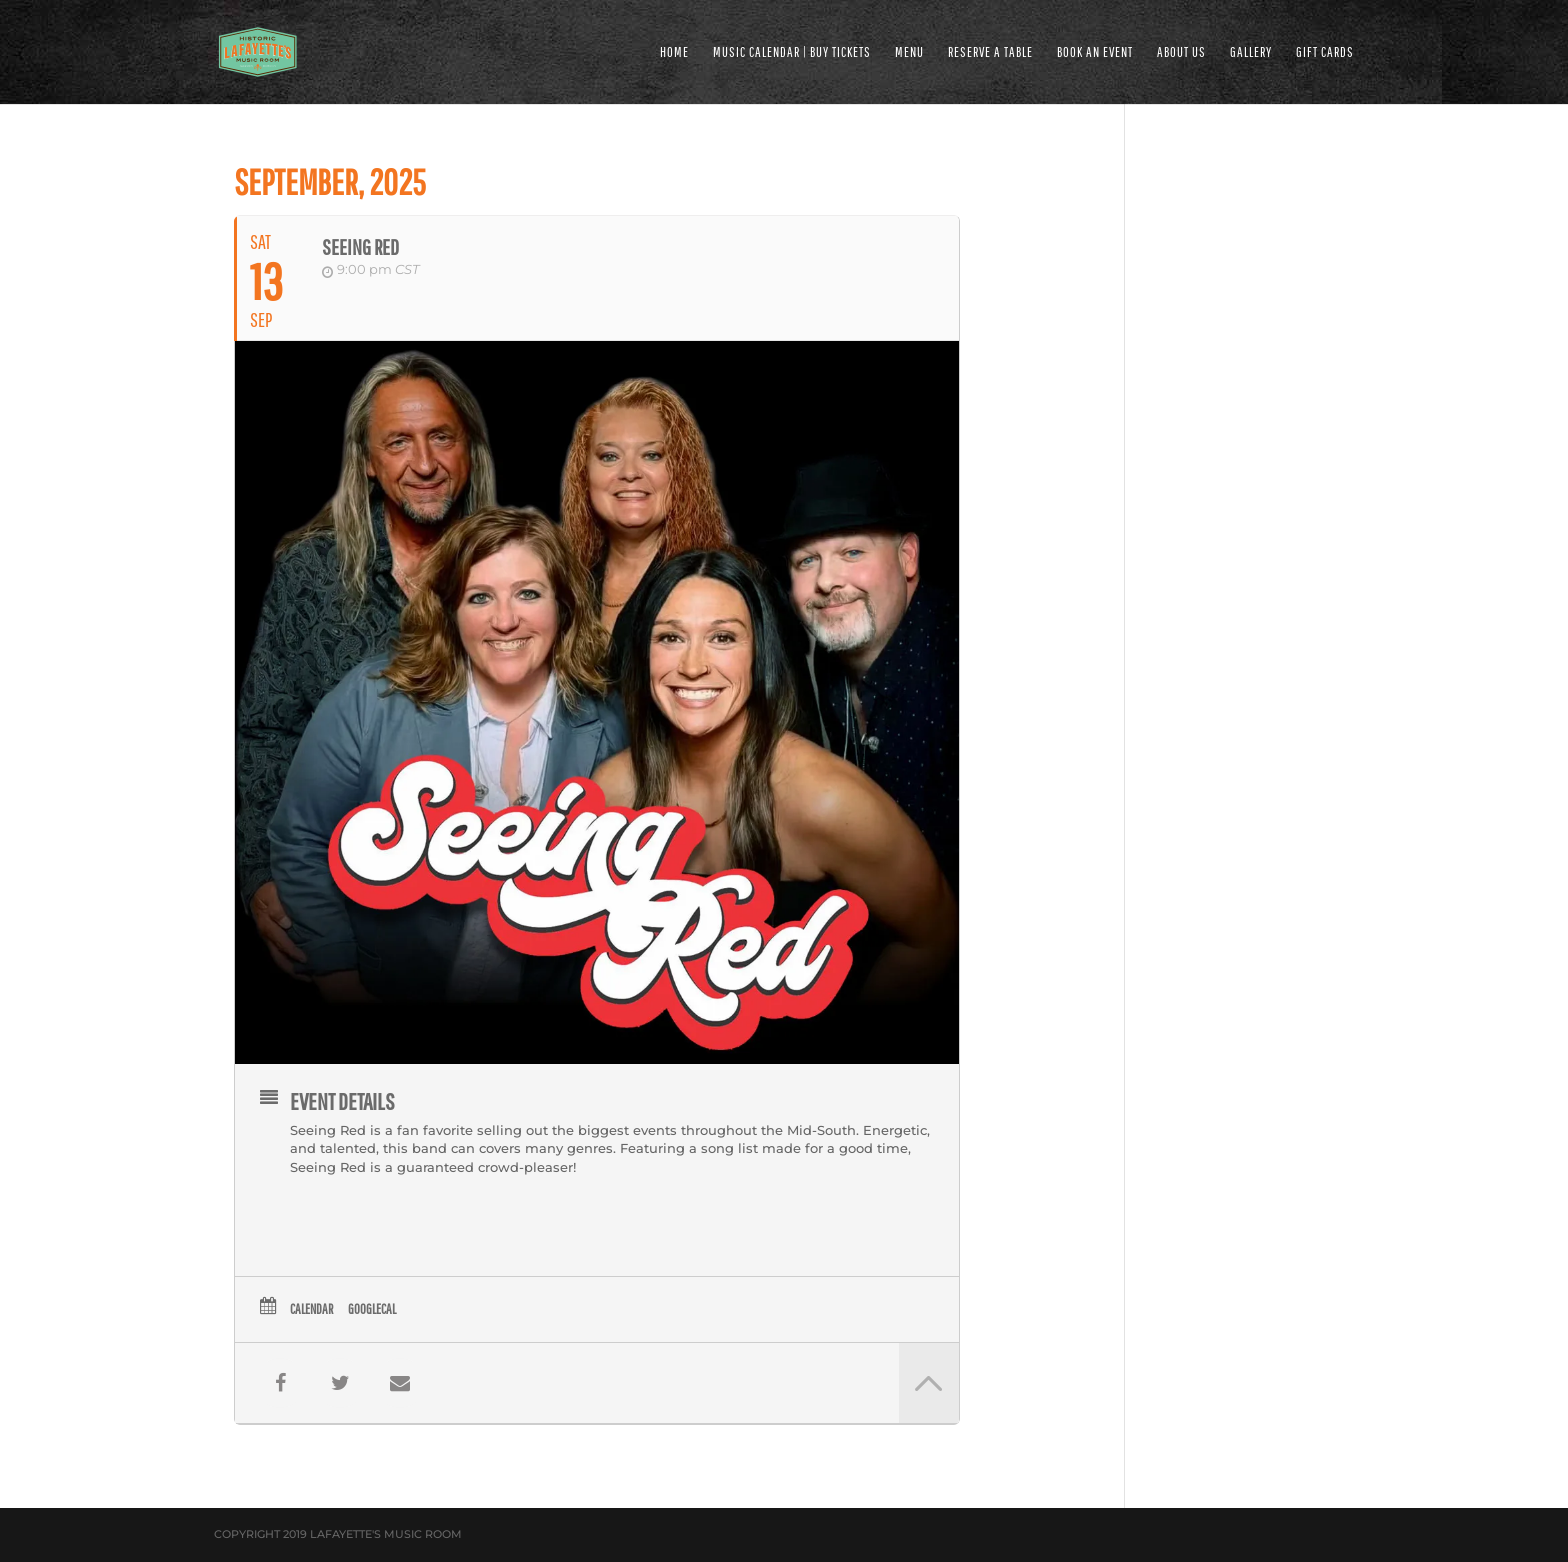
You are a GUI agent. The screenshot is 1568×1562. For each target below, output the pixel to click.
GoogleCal (372, 1309)
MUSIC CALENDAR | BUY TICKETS (792, 52)
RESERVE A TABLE (990, 52)
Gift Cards (1325, 52)
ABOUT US (1181, 52)
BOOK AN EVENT (1095, 52)
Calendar (311, 1309)
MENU (909, 52)
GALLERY (1251, 52)
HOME (674, 52)
